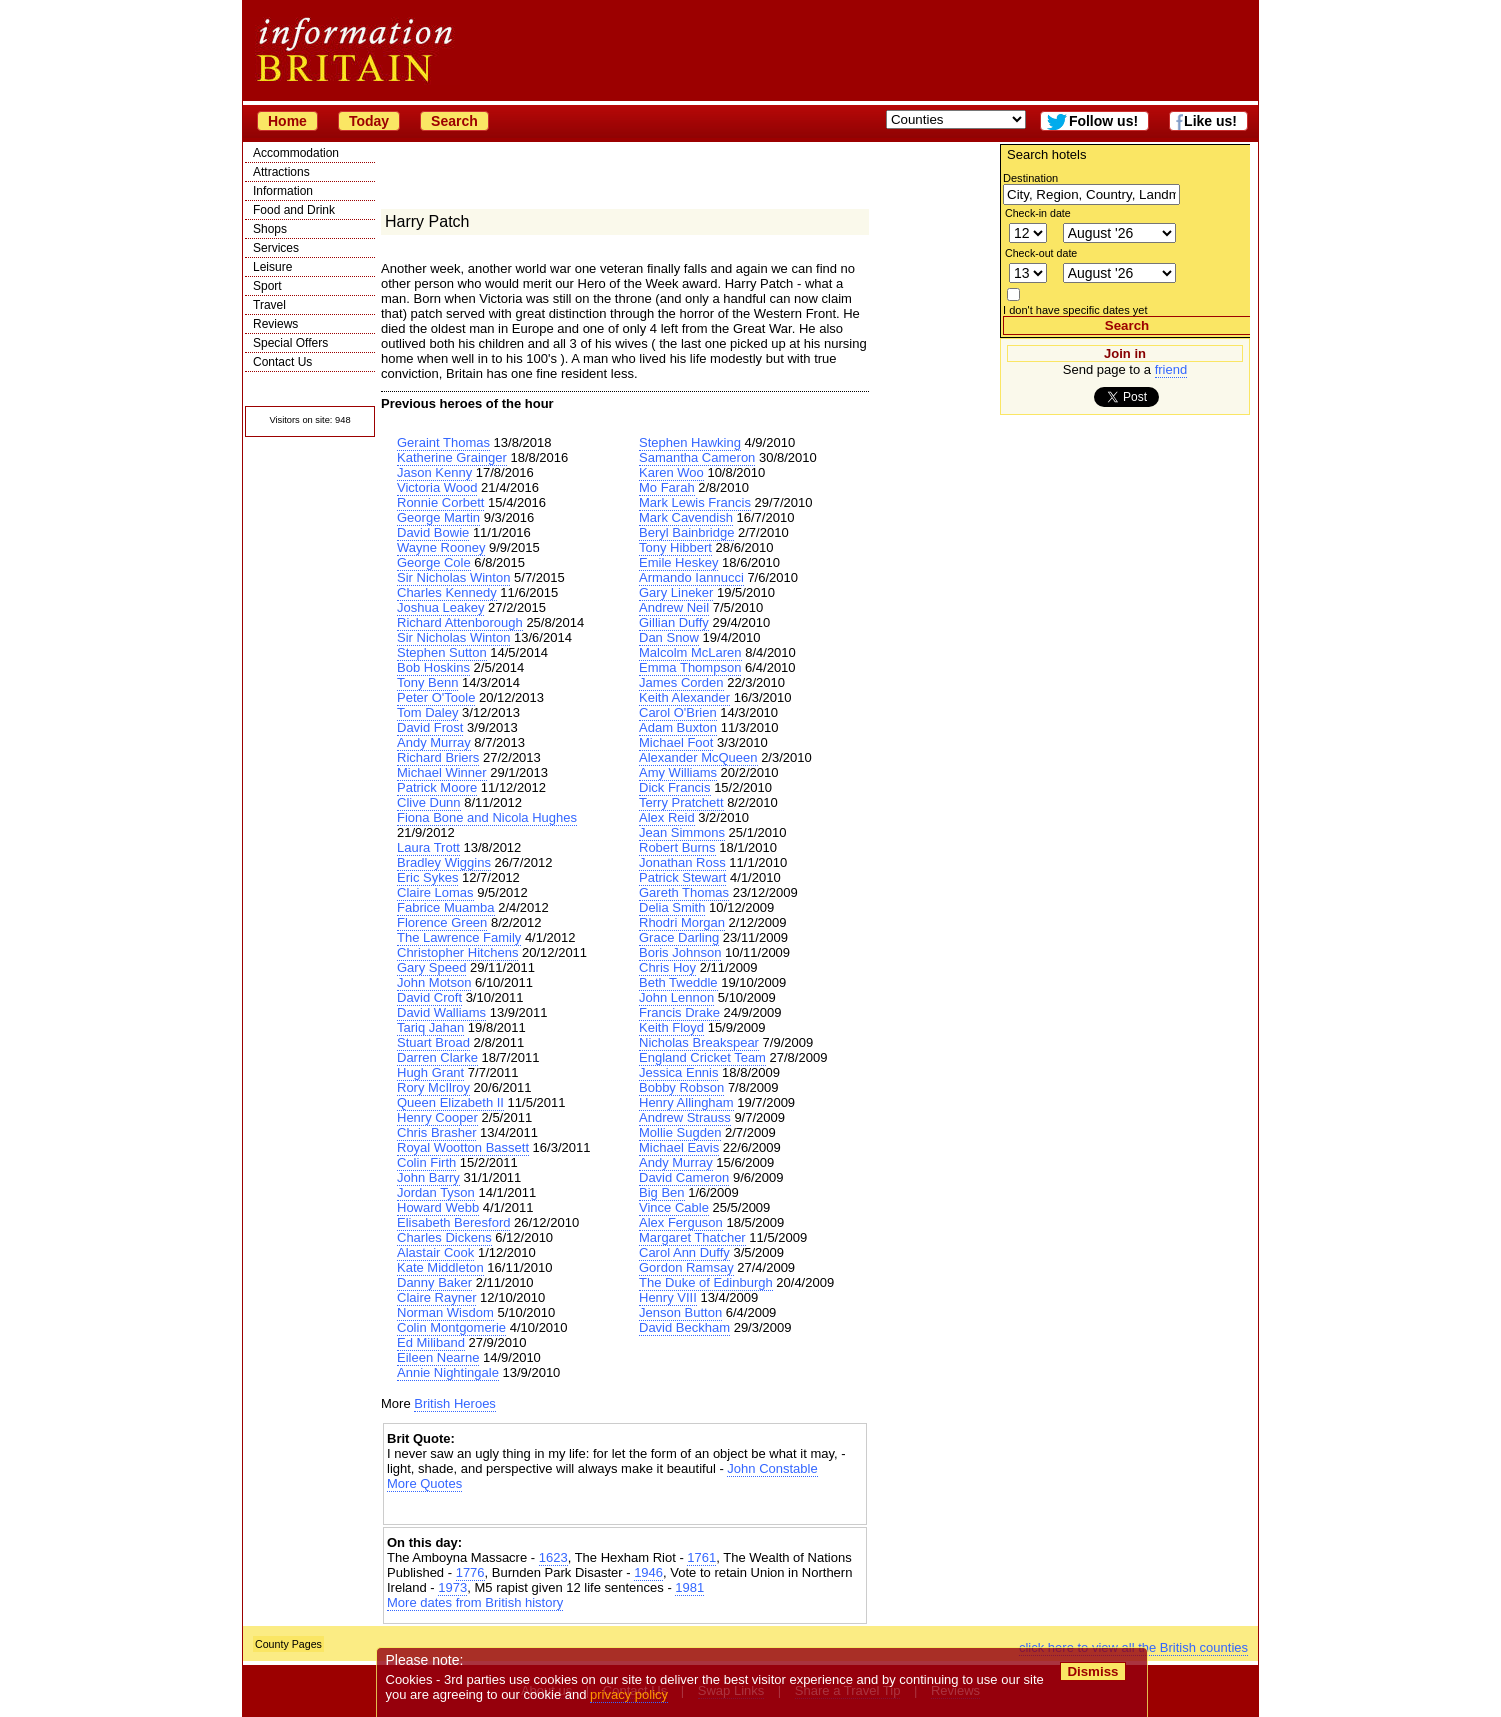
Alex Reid (667, 817)
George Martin (438, 517)
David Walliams (441, 1012)
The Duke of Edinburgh (706, 1282)
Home (287, 121)
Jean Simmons (682, 832)
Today (369, 121)
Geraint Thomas (443, 442)
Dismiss (1092, 1671)
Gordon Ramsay (686, 1267)
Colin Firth (426, 1162)
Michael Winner (442, 772)
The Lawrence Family (459, 937)
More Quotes (424, 1483)
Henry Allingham (686, 1102)
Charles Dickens (444, 1237)
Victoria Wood (437, 487)
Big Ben (662, 1192)
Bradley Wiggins (444, 862)
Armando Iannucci (691, 577)
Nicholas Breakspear (699, 1042)
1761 (701, 1557)
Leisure (272, 267)
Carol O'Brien (678, 712)
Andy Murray (434, 742)
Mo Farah (667, 487)
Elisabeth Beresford (453, 1222)
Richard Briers (438, 757)
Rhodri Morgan (682, 922)
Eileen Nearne (438, 1357)
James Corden (681, 682)
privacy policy (629, 1694)
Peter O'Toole (436, 697)
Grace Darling (679, 937)
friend (1171, 369)
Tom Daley (427, 712)
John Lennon (676, 997)
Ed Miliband (431, 1342)
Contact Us (282, 362)
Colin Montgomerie (451, 1327)
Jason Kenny (434, 472)
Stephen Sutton (442, 652)
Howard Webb (438, 1207)
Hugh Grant (430, 1072)
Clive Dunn (429, 802)
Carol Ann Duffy (684, 1252)
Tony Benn (427, 682)
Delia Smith (672, 907)
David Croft (429, 997)
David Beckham (684, 1327)
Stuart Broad (433, 1042)
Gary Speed (431, 967)
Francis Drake (679, 1012)
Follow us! (1103, 121)
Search (454, 121)
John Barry (428, 1177)
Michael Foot (676, 742)
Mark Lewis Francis (695, 502)
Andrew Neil (674, 607)
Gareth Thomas (684, 892)
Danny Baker (434, 1282)
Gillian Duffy (674, 622)
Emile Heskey (678, 562)
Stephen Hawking (690, 442)
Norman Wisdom (445, 1312)
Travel (269, 305)
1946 (648, 1572)
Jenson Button (680, 1312)
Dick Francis (675, 787)
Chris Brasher (436, 1132)
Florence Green (442, 922)
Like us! (1210, 121)
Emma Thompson (690, 667)
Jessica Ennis (678, 1072)
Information (283, 191)
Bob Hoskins (433, 667)
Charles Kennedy (447, 592)
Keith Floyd (671, 1027)
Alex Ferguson (681, 1222)
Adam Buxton (678, 727)
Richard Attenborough (460, 622)
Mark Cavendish (686, 517)
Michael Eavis (679, 1147)
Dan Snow (669, 637)
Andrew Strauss (685, 1117)
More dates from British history (475, 1602)
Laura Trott (428, 847)
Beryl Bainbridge (686, 532)
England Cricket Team (702, 1057)
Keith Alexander (684, 697)
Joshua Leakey (440, 607)
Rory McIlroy (433, 1087)
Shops (270, 229)
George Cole (434, 562)
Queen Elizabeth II (450, 1102)
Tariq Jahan (430, 1027)
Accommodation (296, 153)
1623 (553, 1557)
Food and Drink (294, 210)
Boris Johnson (680, 952)
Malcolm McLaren (690, 652)
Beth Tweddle (678, 982)
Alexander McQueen (698, 757)
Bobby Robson (681, 1087)
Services (276, 248)
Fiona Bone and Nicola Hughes (487, 817)
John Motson (434, 982)
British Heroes (455, 1403)
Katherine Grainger (452, 457)
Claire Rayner (436, 1297)
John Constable (772, 1468)
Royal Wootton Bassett (463, 1147)
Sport (267, 286)
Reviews (275, 324)
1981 (689, 1587)
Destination (1030, 178)
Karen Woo (671, 472)
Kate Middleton (440, 1267)
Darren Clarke (437, 1057)
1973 (452, 1587)
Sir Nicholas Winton (453, 577)
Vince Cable (674, 1207)
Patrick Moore (437, 787)
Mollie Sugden (680, 1132)
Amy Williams (678, 772)
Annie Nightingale (448, 1372)
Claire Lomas (435, 892)
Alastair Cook (435, 1252)
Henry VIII (668, 1297)
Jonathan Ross (682, 862)
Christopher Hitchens (457, 952)
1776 (470, 1572)
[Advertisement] (625, 1508)
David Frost (430, 727)
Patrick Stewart (682, 877)
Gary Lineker (676, 592)
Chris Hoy (667, 967)
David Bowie (433, 532)
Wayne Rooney (441, 547)
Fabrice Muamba (446, 907)
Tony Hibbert (675, 547)
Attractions (281, 172)
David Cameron (684, 1177)
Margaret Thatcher (692, 1237)
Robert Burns (677, 847)
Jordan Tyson (436, 1192)
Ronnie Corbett (440, 502)
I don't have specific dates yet (1075, 310)
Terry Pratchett (681, 802)
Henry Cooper (437, 1117)
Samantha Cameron (697, 457)
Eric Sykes (427, 877)
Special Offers (290, 343)
